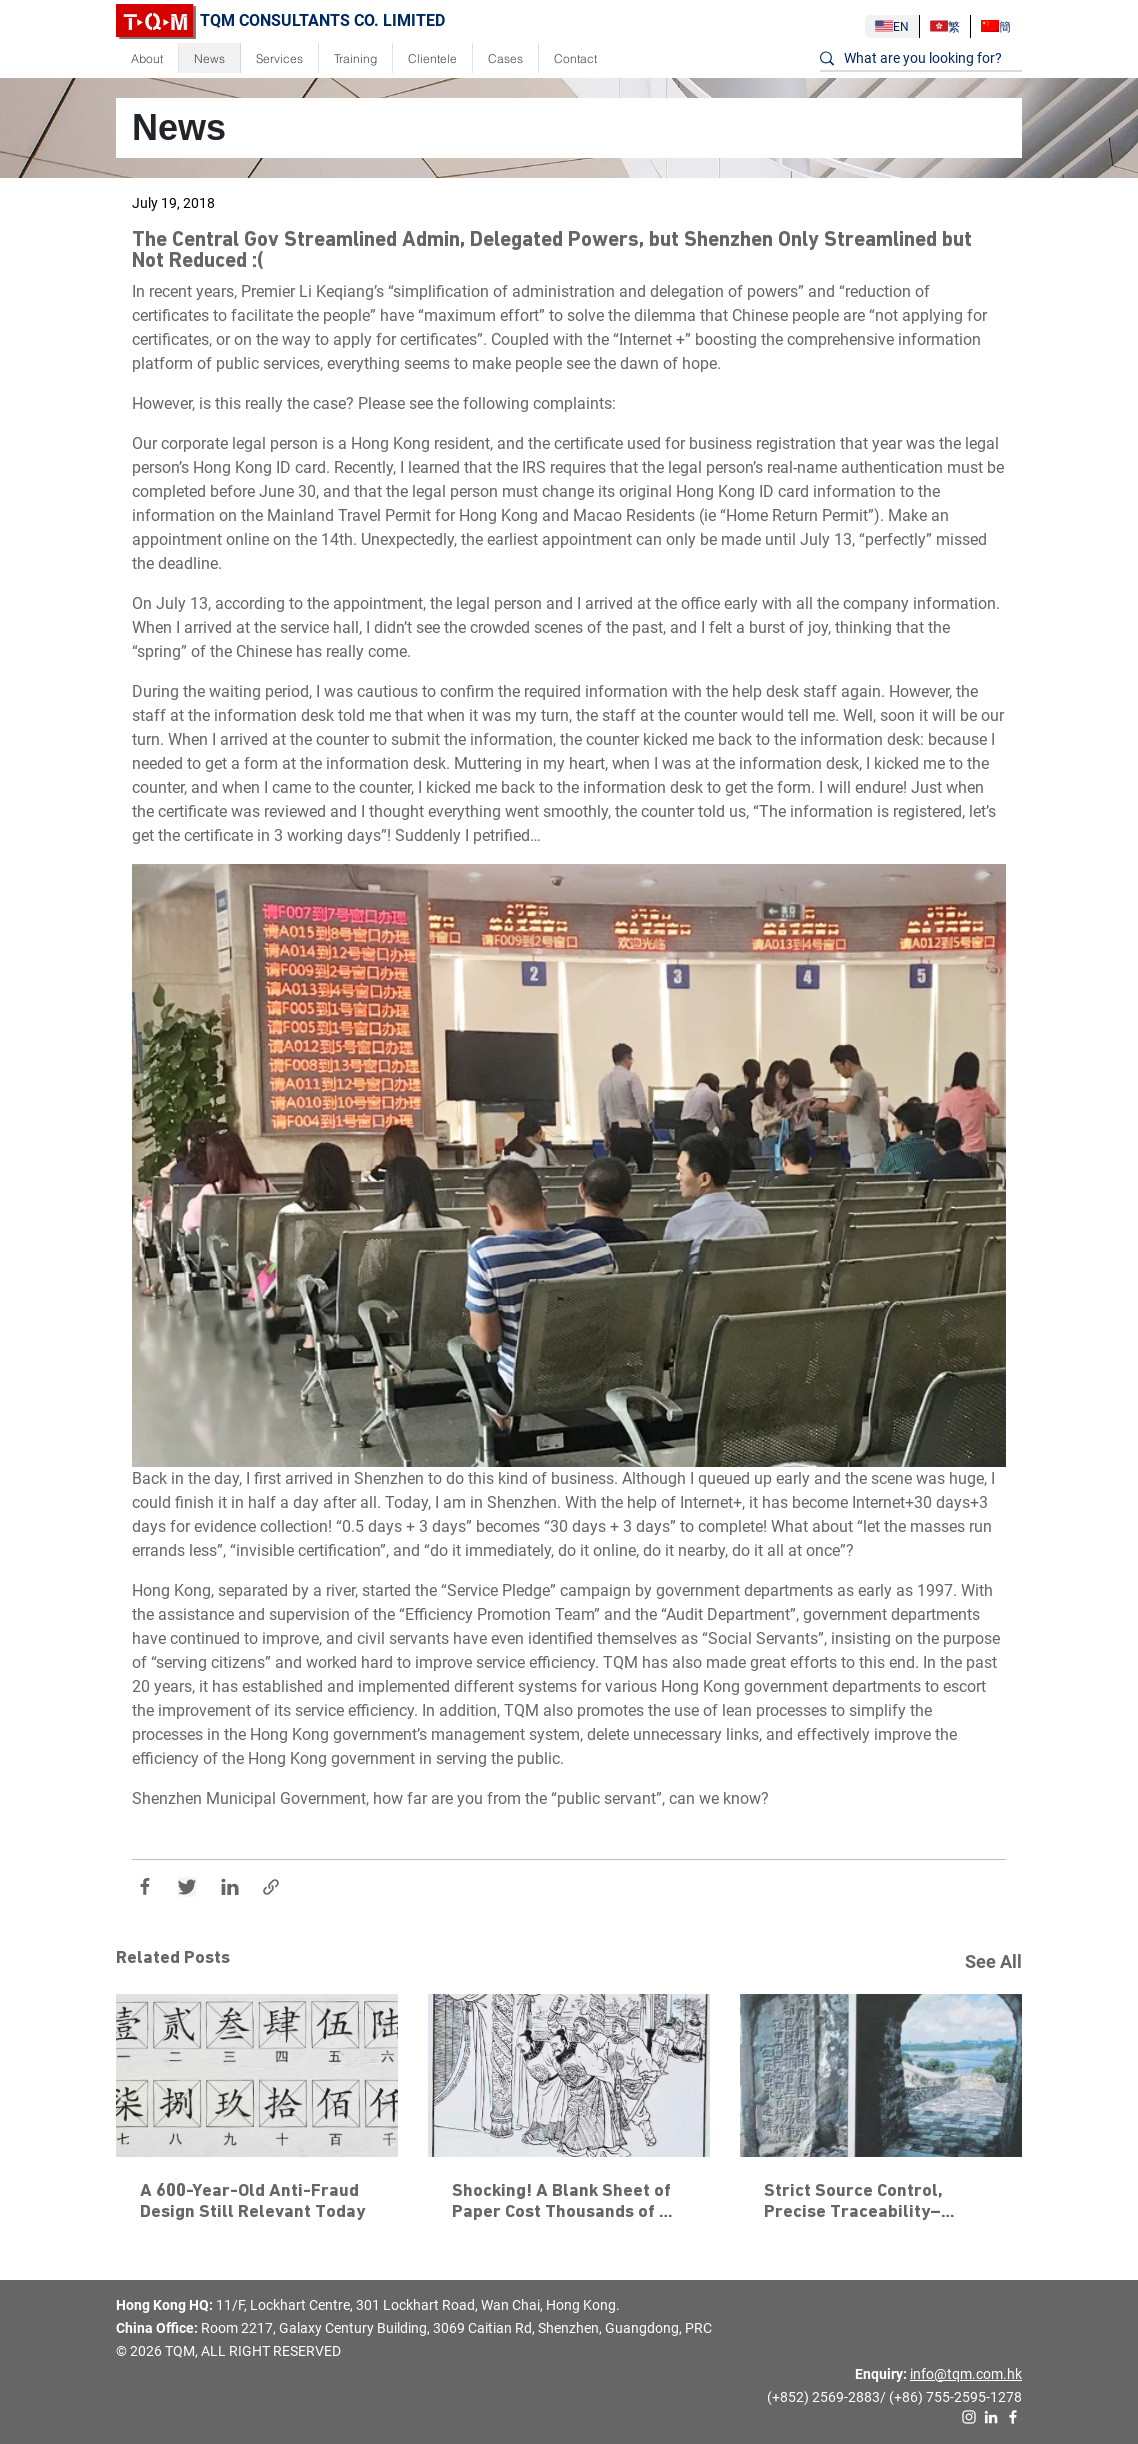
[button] (569, 1165)
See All (993, 1961)
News (209, 58)
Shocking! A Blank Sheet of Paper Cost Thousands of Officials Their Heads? (563, 2203)
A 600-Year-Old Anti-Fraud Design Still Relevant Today (252, 2202)
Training (355, 58)
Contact (575, 58)
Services (279, 58)
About (147, 58)
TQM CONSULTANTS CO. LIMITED (280, 20)
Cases (505, 58)
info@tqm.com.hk (966, 2374)
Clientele (432, 58)
